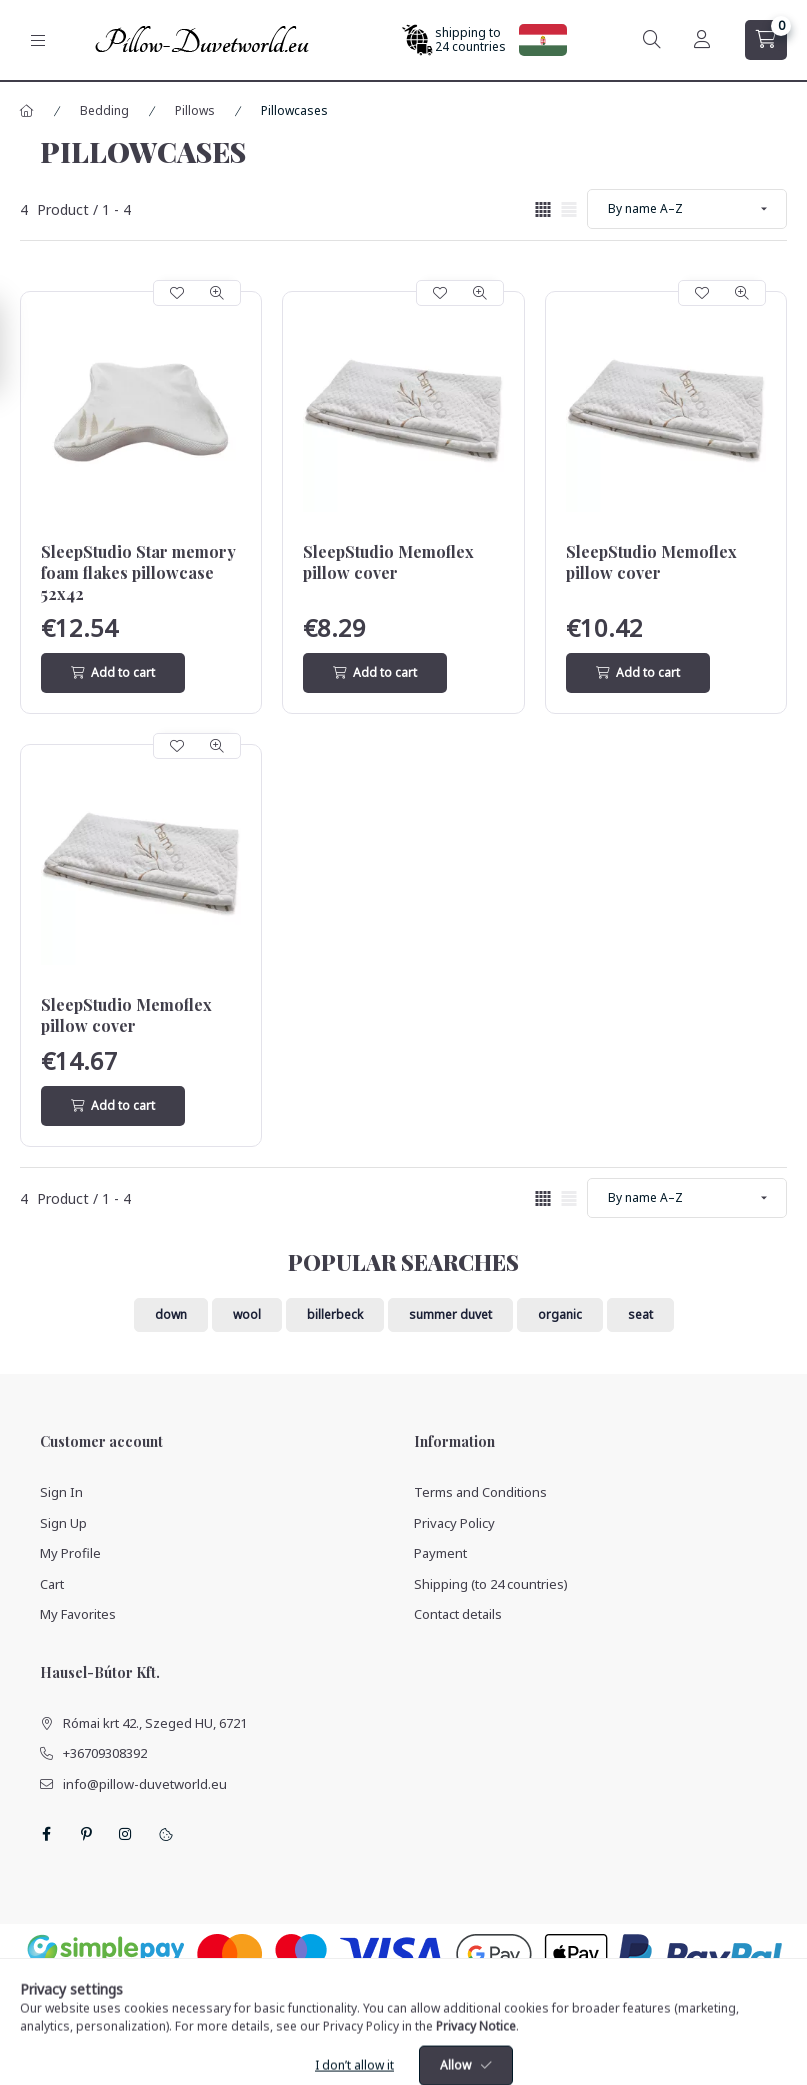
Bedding (104, 110)
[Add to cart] (113, 673)
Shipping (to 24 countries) (491, 1584)
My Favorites (78, 1614)
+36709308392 (105, 1753)
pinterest (86, 1834)
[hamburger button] (38, 40)
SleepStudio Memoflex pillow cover (388, 562)
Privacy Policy (454, 1523)
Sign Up (63, 1523)
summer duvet (450, 1314)
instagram (126, 1834)
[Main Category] (27, 111)
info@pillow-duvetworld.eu (145, 1784)
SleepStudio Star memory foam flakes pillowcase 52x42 (138, 573)
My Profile (70, 1553)
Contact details (458, 1614)
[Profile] (702, 40)
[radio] (569, 209)
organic (560, 1314)
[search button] (652, 40)
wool (247, 1314)
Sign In (61, 1492)
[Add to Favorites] (177, 293)
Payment (440, 1553)
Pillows (195, 110)
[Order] (687, 209)
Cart (52, 1584)
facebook (46, 1834)
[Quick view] (217, 293)
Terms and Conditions (480, 1492)
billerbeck (335, 1314)
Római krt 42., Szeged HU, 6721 (155, 1723)
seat (640, 1314)
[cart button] (766, 40)
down (171, 1314)
